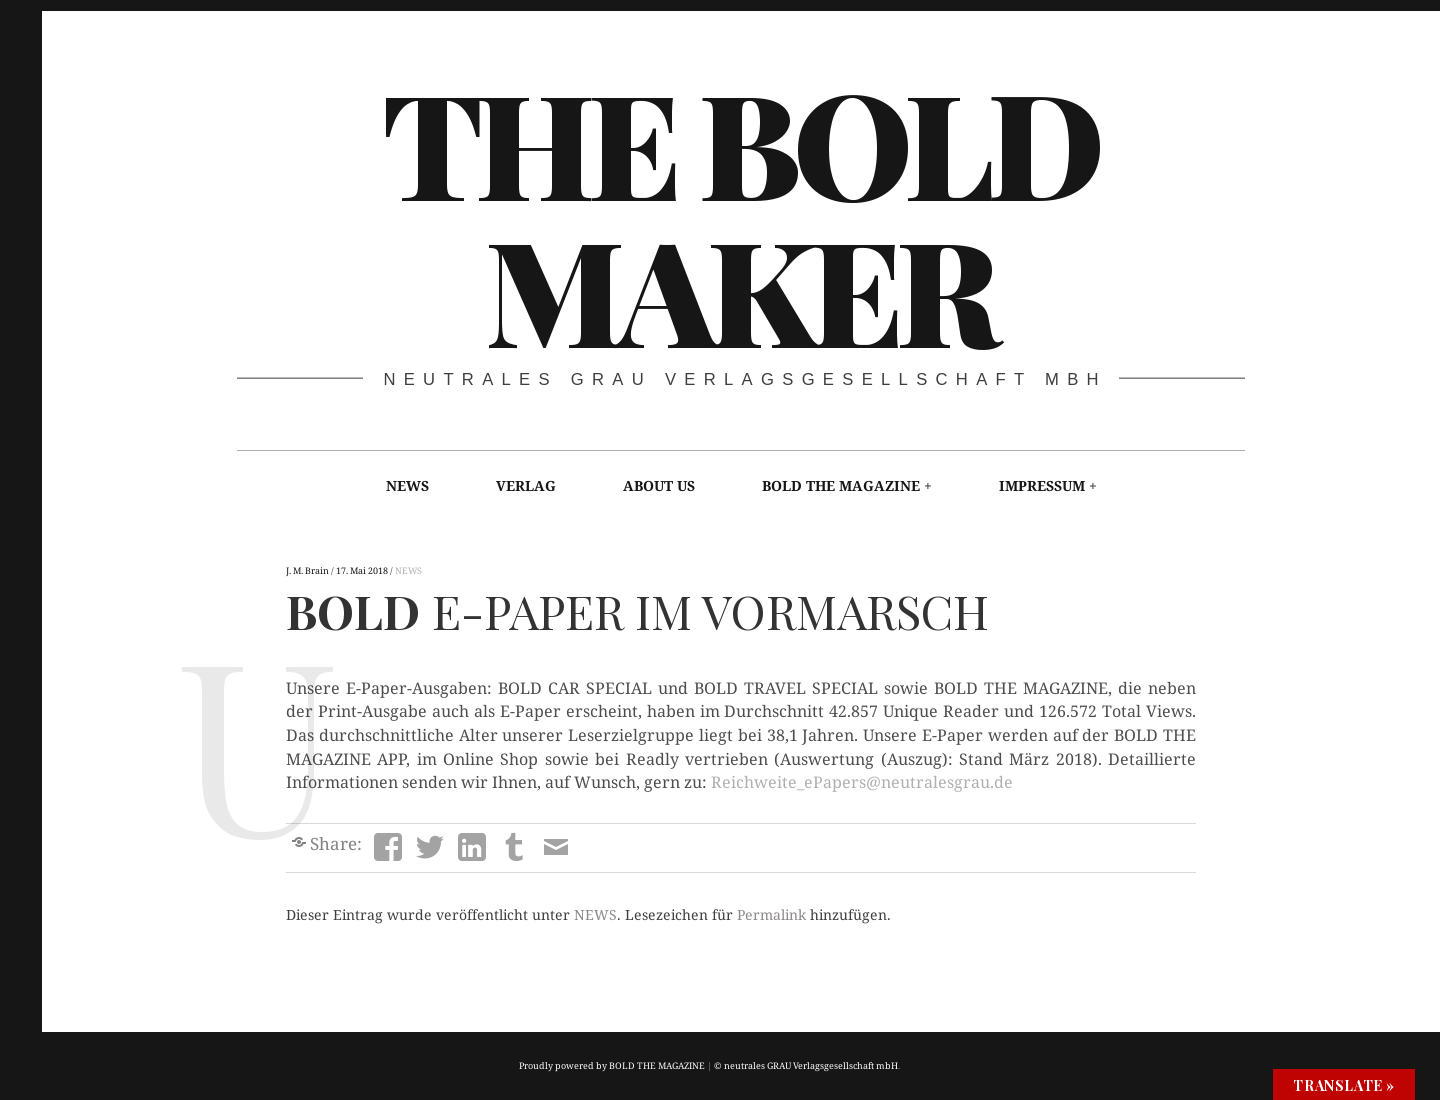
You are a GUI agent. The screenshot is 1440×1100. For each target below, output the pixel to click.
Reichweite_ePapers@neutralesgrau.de (862, 782)
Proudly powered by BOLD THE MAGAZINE (612, 1065)
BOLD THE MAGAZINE (841, 485)
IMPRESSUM (1042, 485)
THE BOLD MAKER (739, 213)
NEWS (407, 485)
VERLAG (526, 485)
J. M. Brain (308, 570)
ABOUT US (659, 485)
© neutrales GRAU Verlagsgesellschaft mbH (806, 1065)
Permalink (771, 914)
